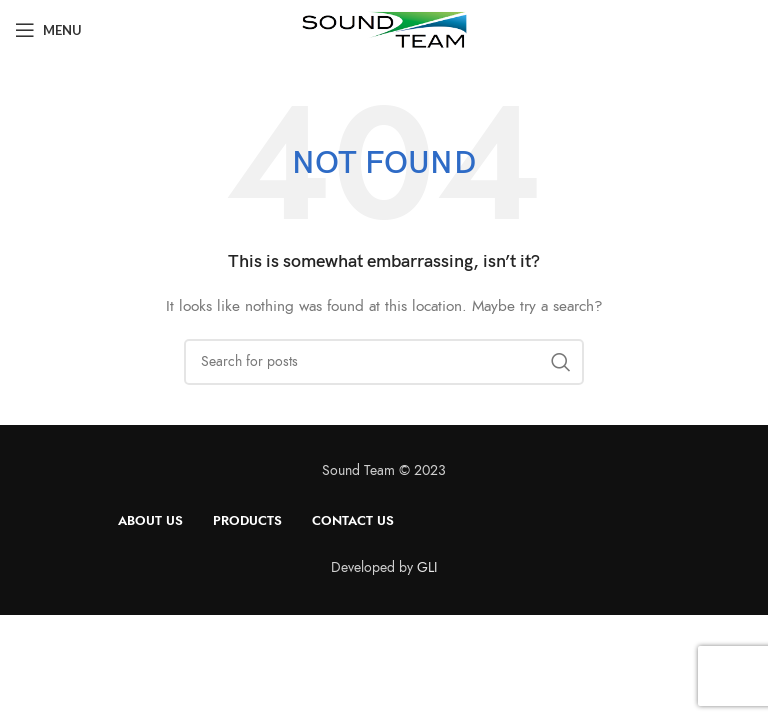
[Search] (384, 362)
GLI (427, 567)
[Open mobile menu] (48, 30)
